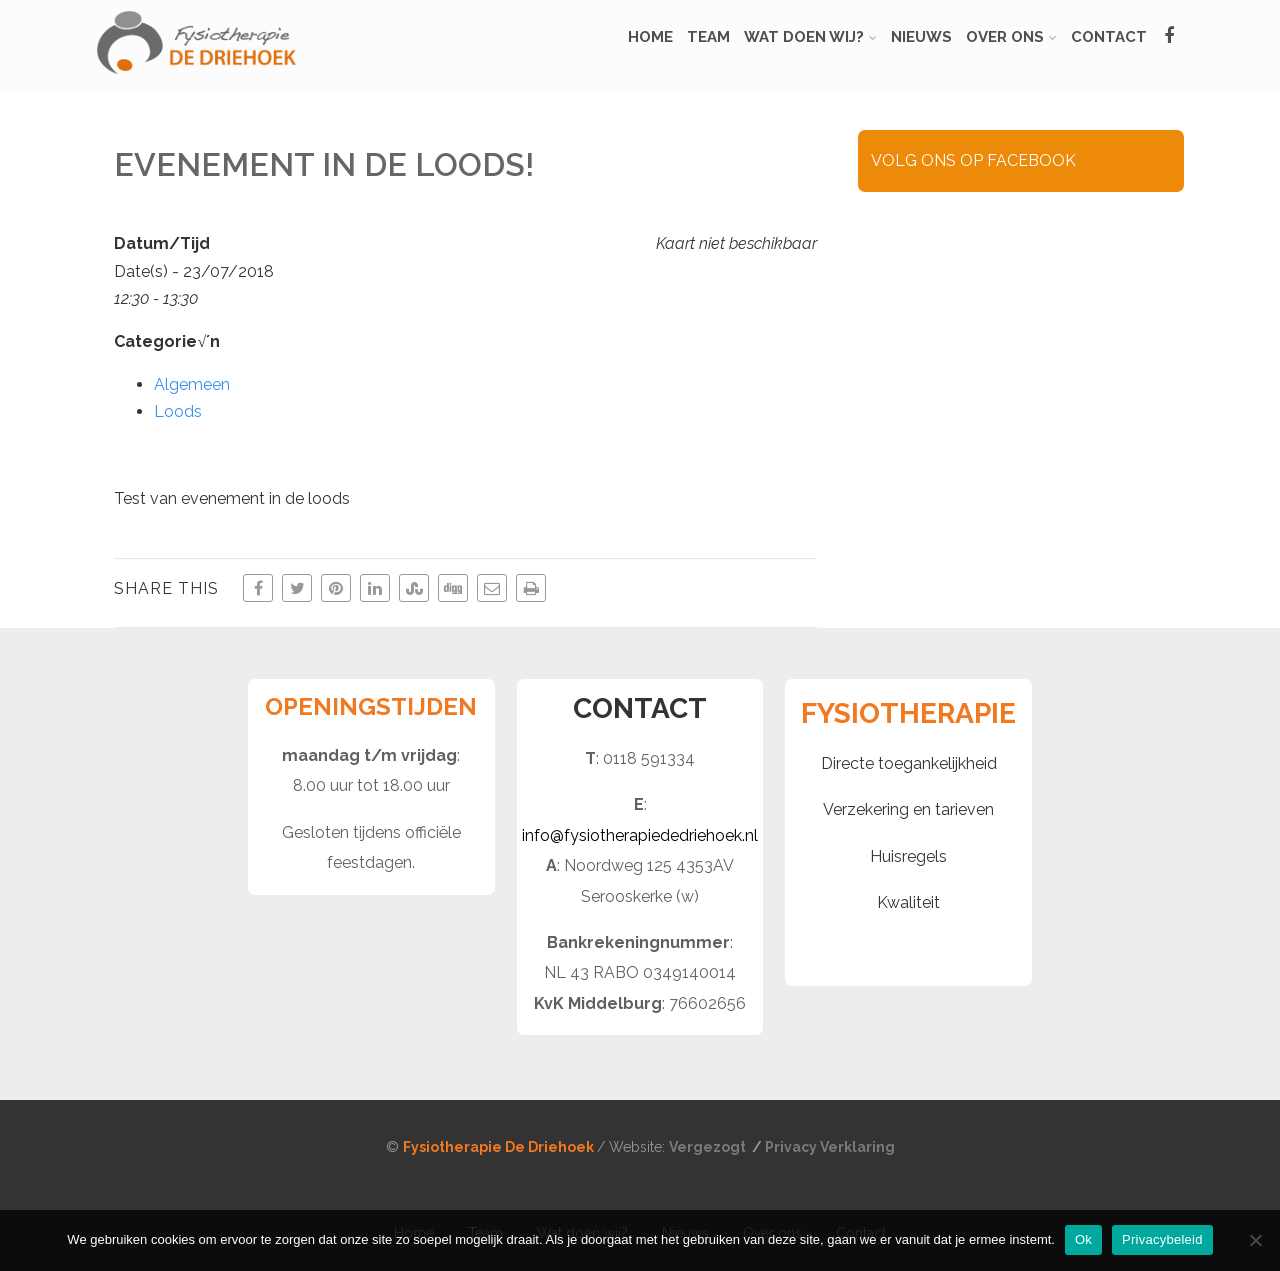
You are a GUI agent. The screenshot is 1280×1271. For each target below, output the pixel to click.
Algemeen (192, 384)
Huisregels (908, 856)
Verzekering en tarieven (908, 809)
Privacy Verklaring (830, 1147)
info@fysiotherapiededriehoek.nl (640, 835)
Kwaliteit (908, 902)
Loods (178, 411)
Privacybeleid (1162, 1239)
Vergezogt (709, 1147)
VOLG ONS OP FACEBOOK (973, 160)
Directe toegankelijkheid (909, 763)
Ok (1083, 1239)
